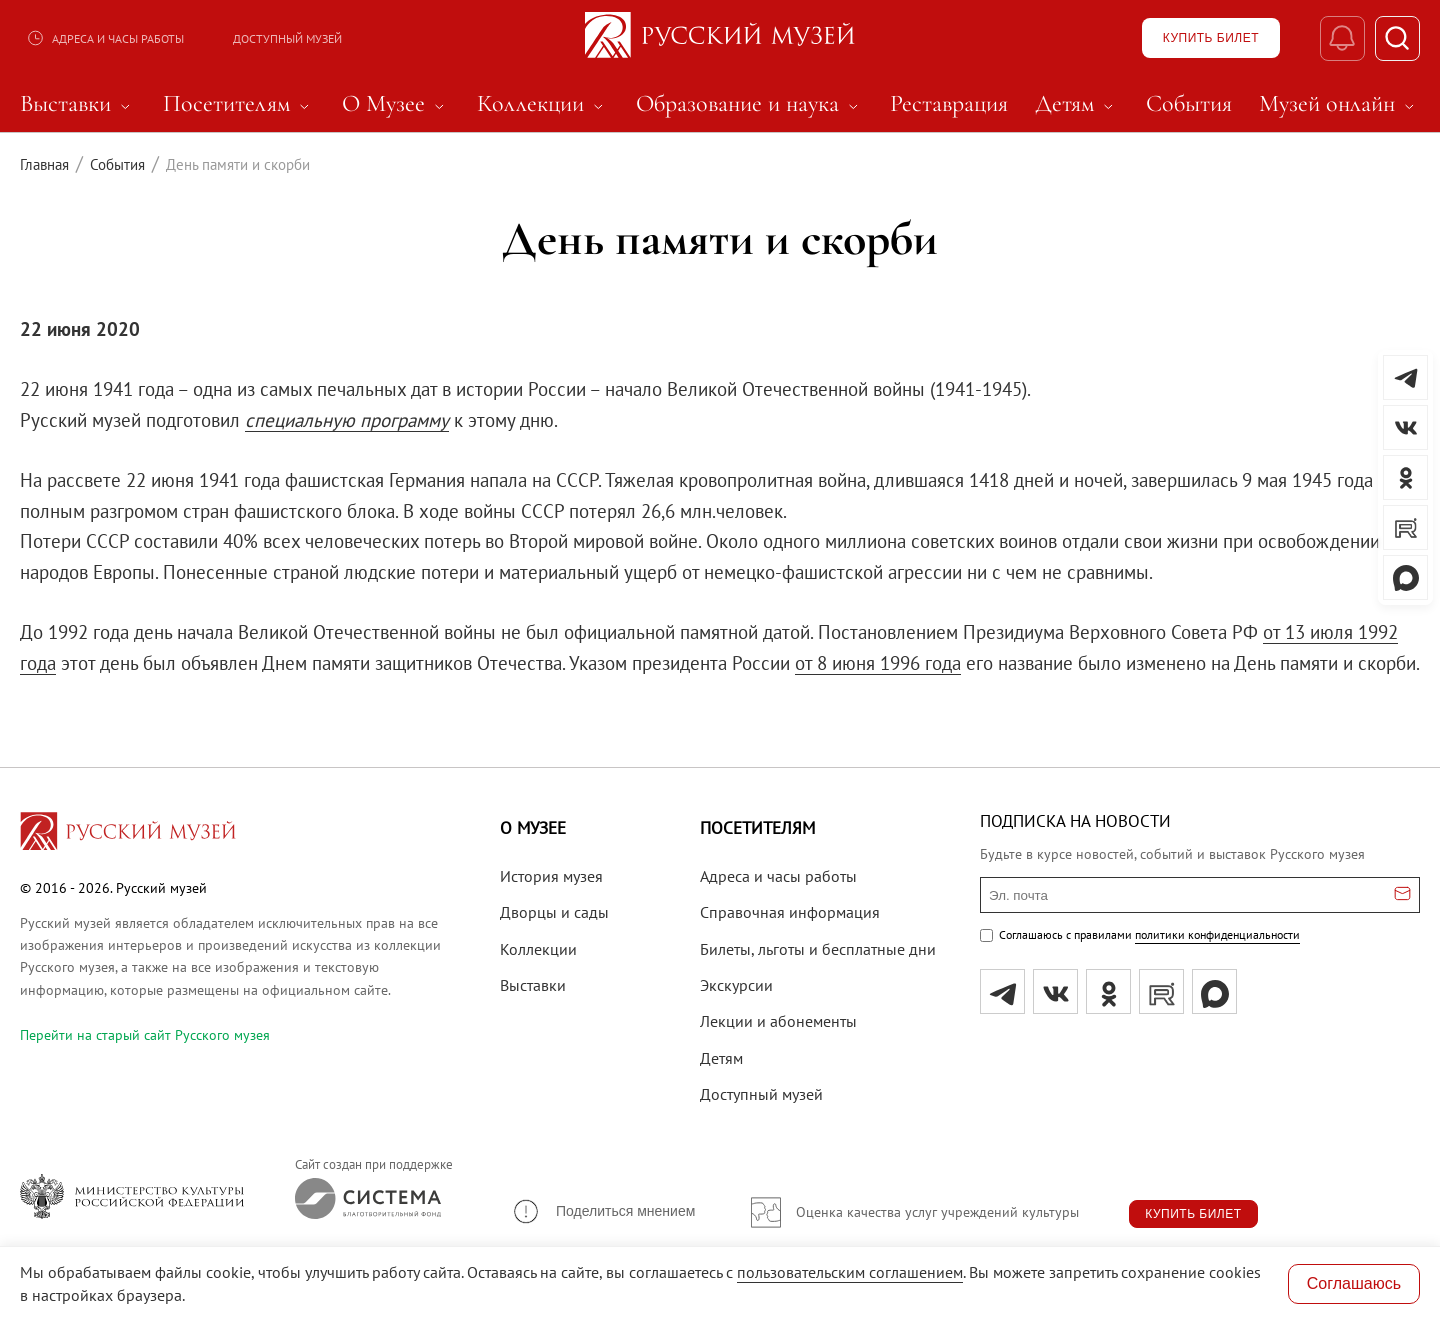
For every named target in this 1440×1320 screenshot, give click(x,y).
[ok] (1108, 991)
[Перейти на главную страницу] (128, 834)
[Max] (1214, 991)
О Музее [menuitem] (396, 104)
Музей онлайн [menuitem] (1339, 104)
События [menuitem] (1189, 104)
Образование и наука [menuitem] (750, 104)
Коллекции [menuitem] (543, 104)
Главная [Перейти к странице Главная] (44, 164)
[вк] (1055, 991)
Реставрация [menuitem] (949, 104)
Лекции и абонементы (778, 1021)
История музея (551, 876)
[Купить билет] (1211, 38)
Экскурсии (736, 985)
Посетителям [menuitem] (239, 104)
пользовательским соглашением (850, 1272)
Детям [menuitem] (1077, 104)
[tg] (1002, 991)
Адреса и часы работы (105, 38)
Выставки (533, 985)
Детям (721, 1058)
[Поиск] (1397, 38)
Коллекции (538, 949)
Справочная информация (790, 912)
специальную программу (347, 420)
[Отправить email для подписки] (1402, 895)
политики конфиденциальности (1217, 934)
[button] (603, 1211)
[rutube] (1161, 991)
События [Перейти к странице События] (117, 164)
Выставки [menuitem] (78, 104)
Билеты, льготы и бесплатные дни (818, 949)
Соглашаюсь (1354, 1283)
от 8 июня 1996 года (878, 663)
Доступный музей (287, 38)
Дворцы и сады (554, 912)
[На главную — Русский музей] (720, 38)
